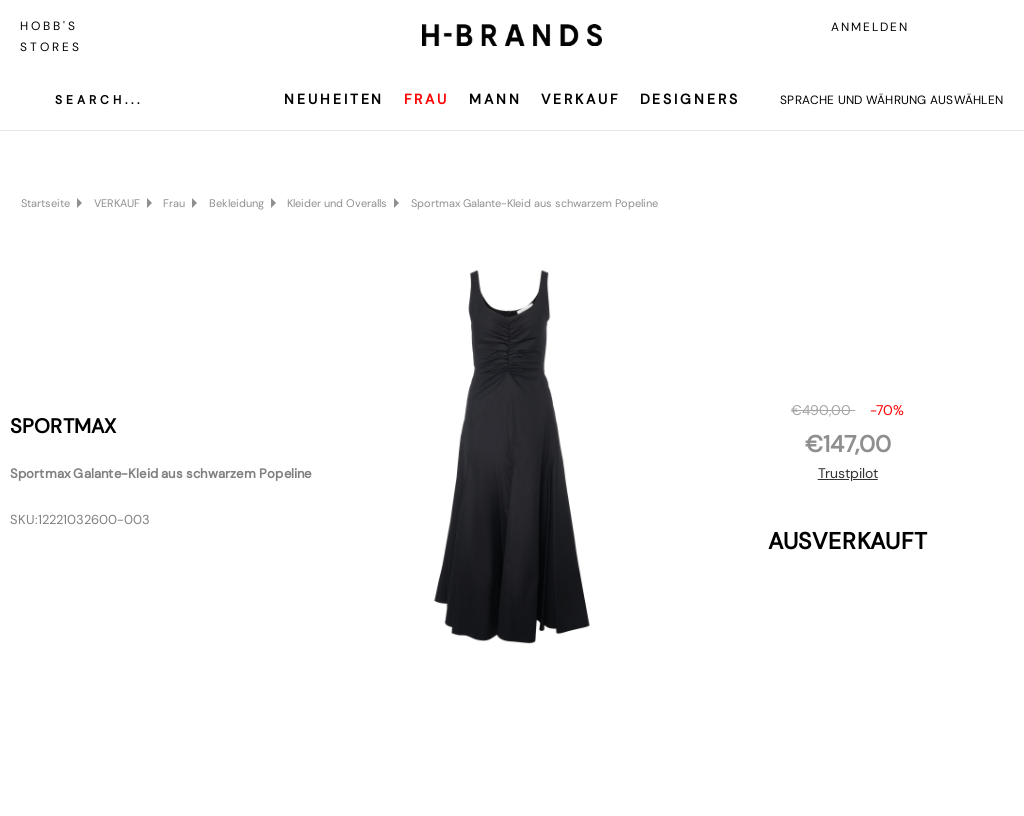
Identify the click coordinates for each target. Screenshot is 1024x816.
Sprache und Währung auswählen (891, 100)
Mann (495, 99)
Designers (690, 99)
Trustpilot (848, 473)
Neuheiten (334, 99)
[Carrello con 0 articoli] (989, 27)
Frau (426, 99)
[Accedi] (944, 27)
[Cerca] (84, 100)
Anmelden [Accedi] (870, 27)
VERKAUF (580, 99)
